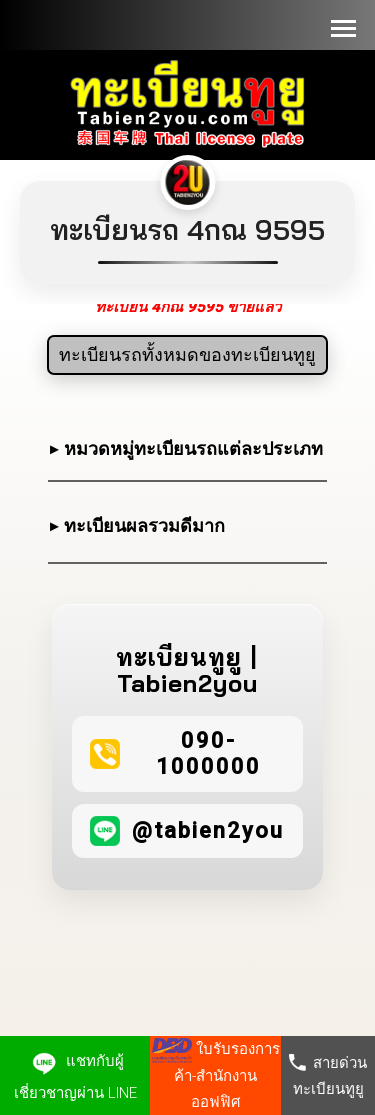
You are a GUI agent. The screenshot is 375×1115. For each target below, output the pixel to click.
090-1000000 (208, 753)
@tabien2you (208, 830)
